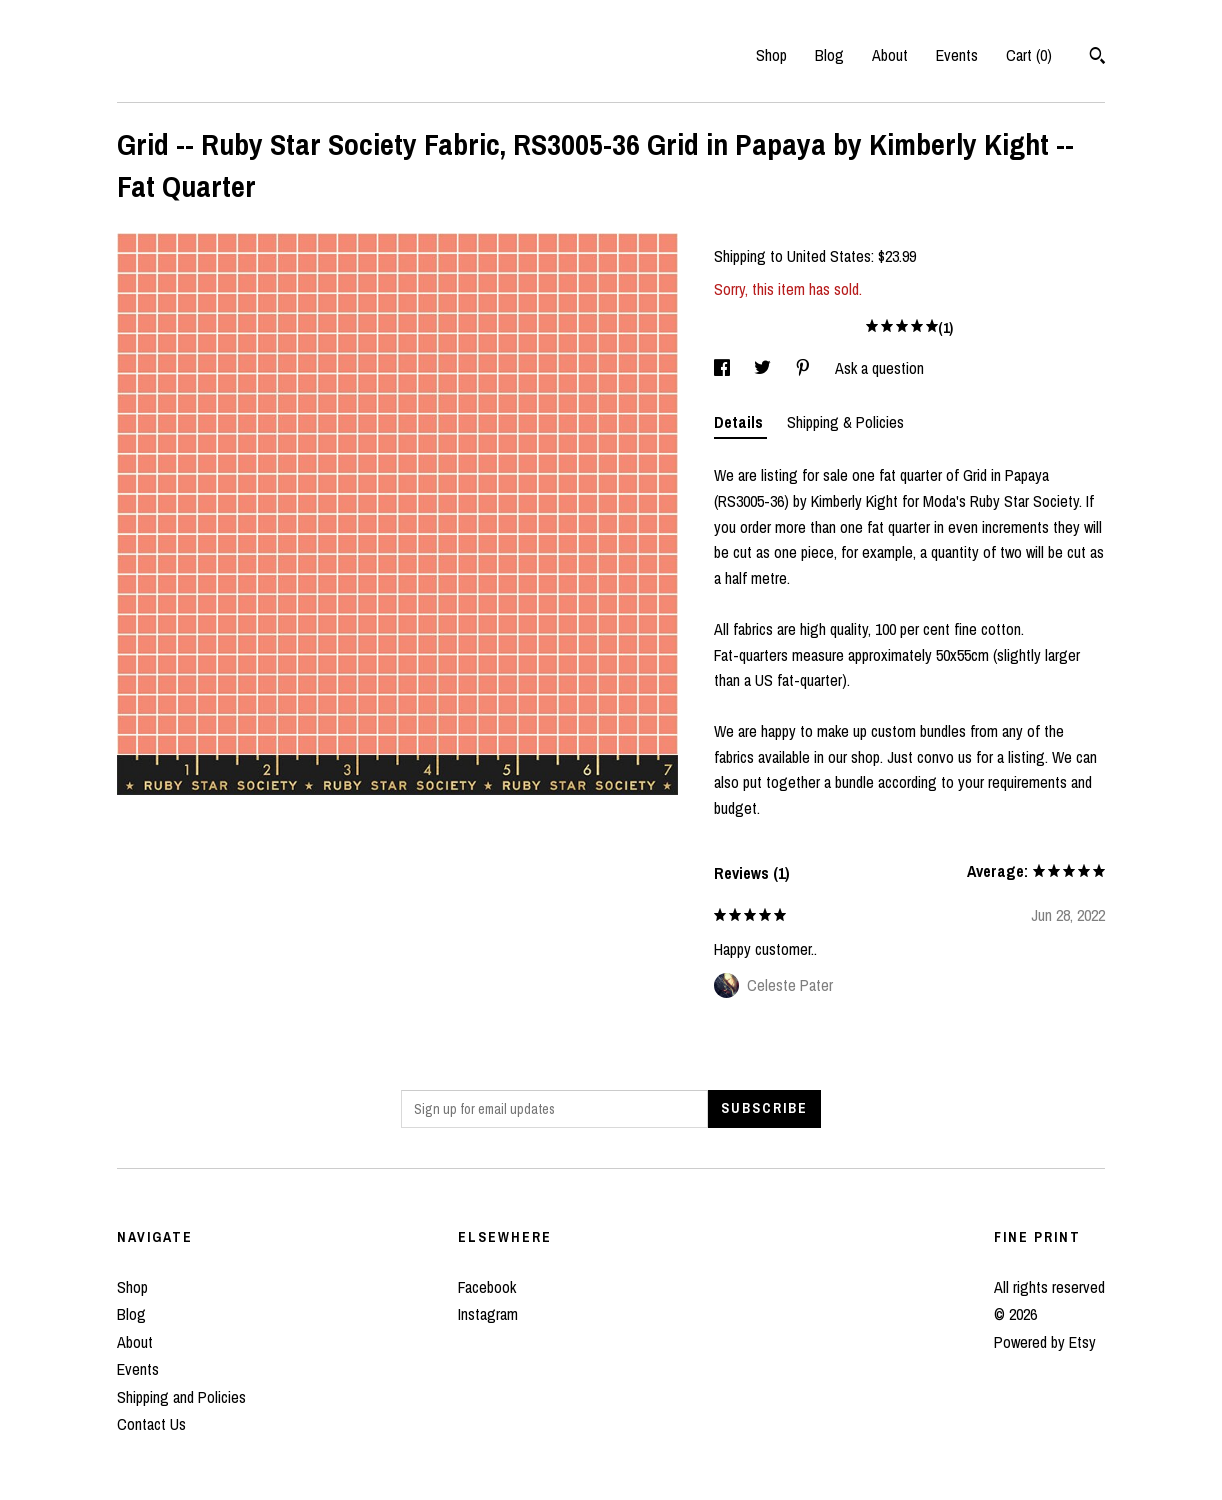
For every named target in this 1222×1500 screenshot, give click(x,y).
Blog (829, 55)
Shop (771, 55)
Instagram (488, 1314)
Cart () (1029, 55)
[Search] (1097, 58)
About (890, 55)
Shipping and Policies (181, 1397)
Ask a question (879, 368)
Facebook (487, 1287)
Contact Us (151, 1424)
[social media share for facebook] (724, 368)
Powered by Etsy (1045, 1342)
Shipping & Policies (845, 422)
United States (829, 256)
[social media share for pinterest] (805, 368)
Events (957, 55)
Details (740, 422)
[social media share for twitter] (764, 368)
